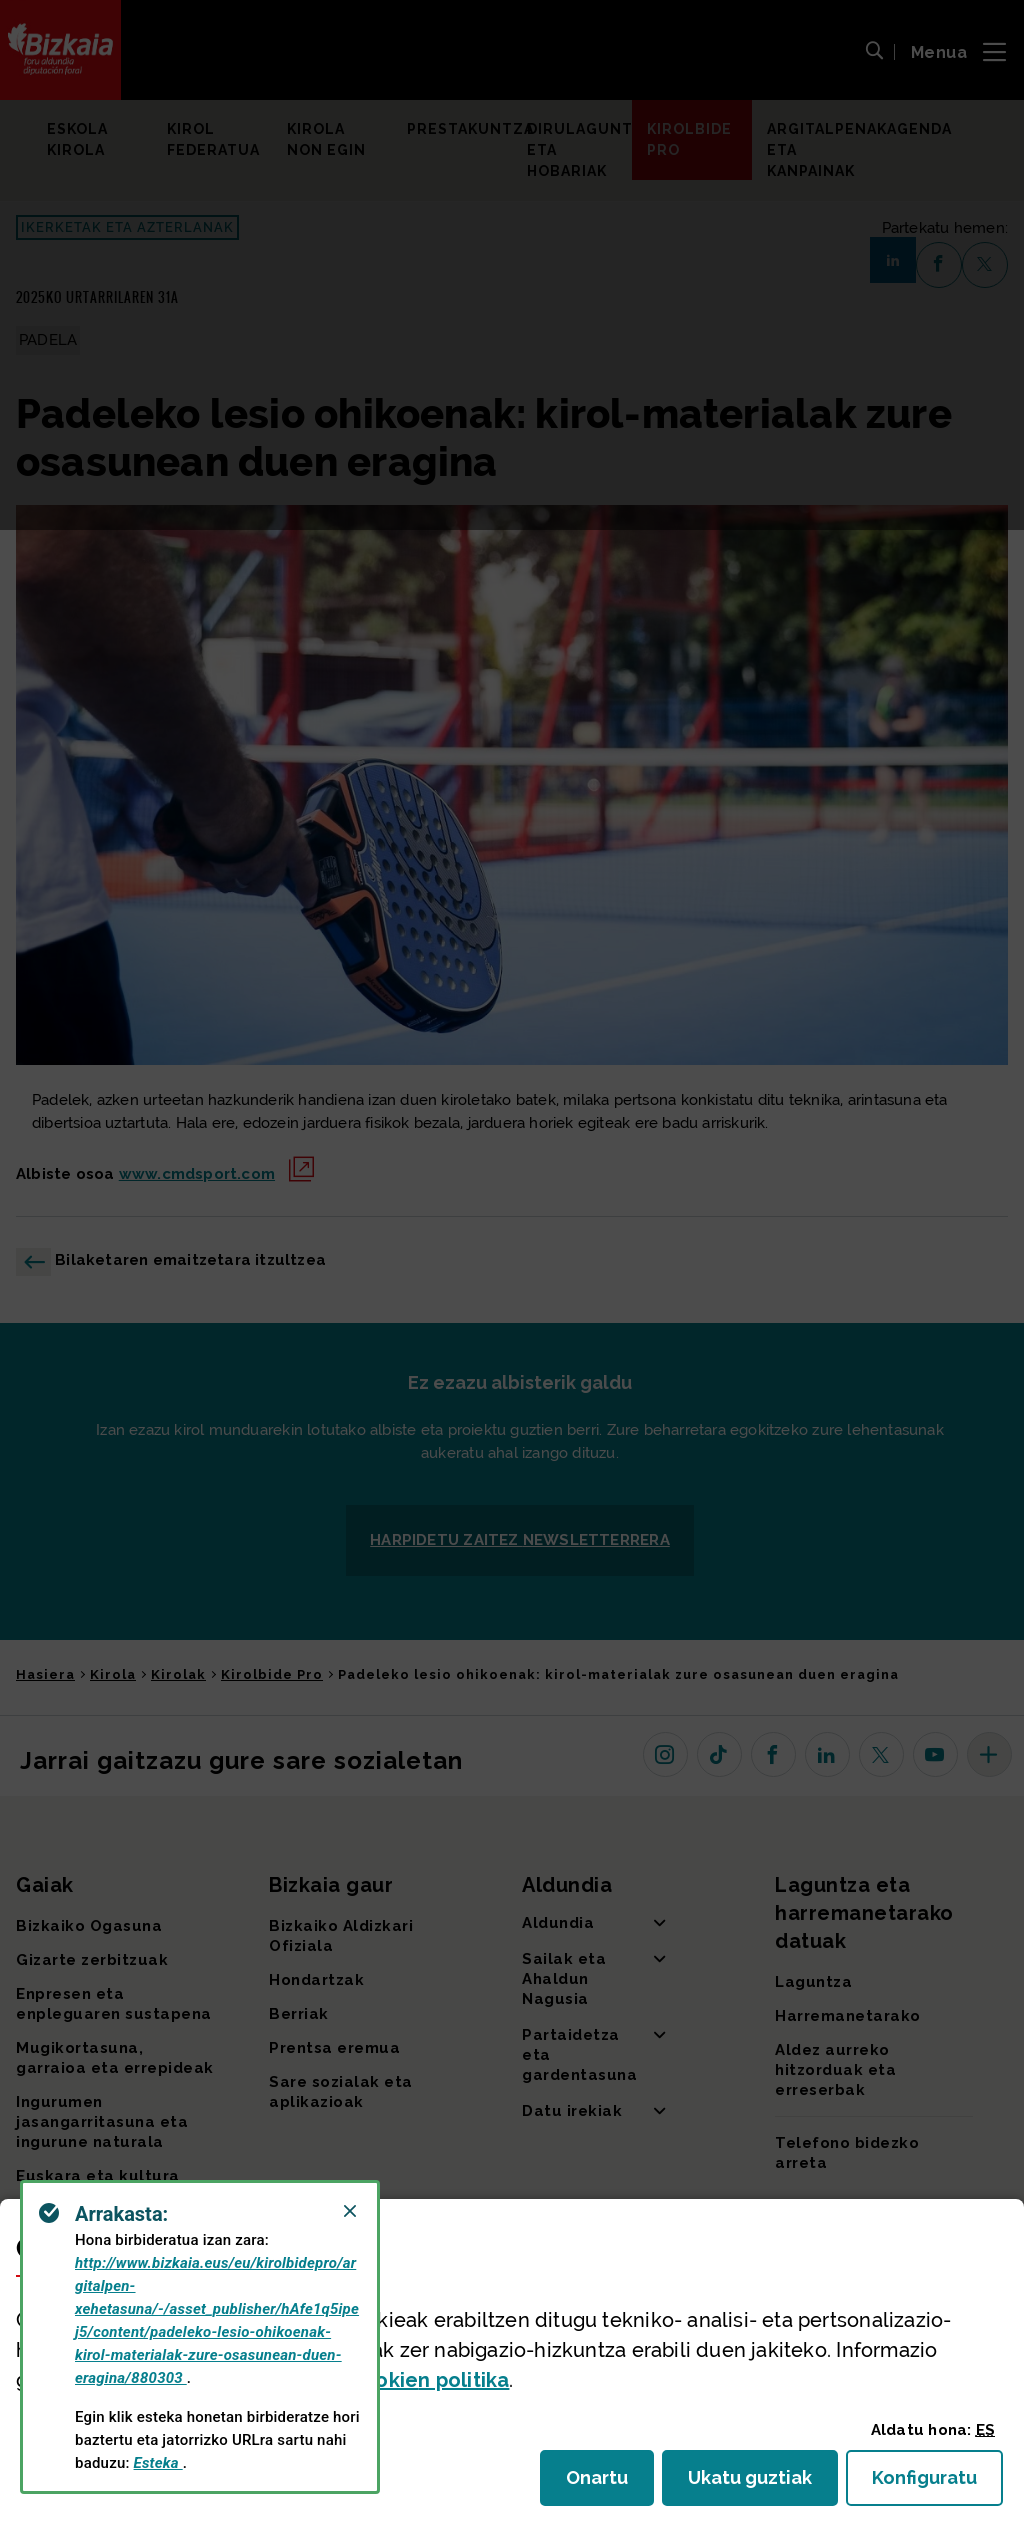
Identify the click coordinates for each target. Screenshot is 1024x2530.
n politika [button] (429, 2380)
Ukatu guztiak (756, 2483)
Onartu (610, 2483)
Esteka (158, 2463)
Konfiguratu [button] (937, 2483)
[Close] (350, 2211)
